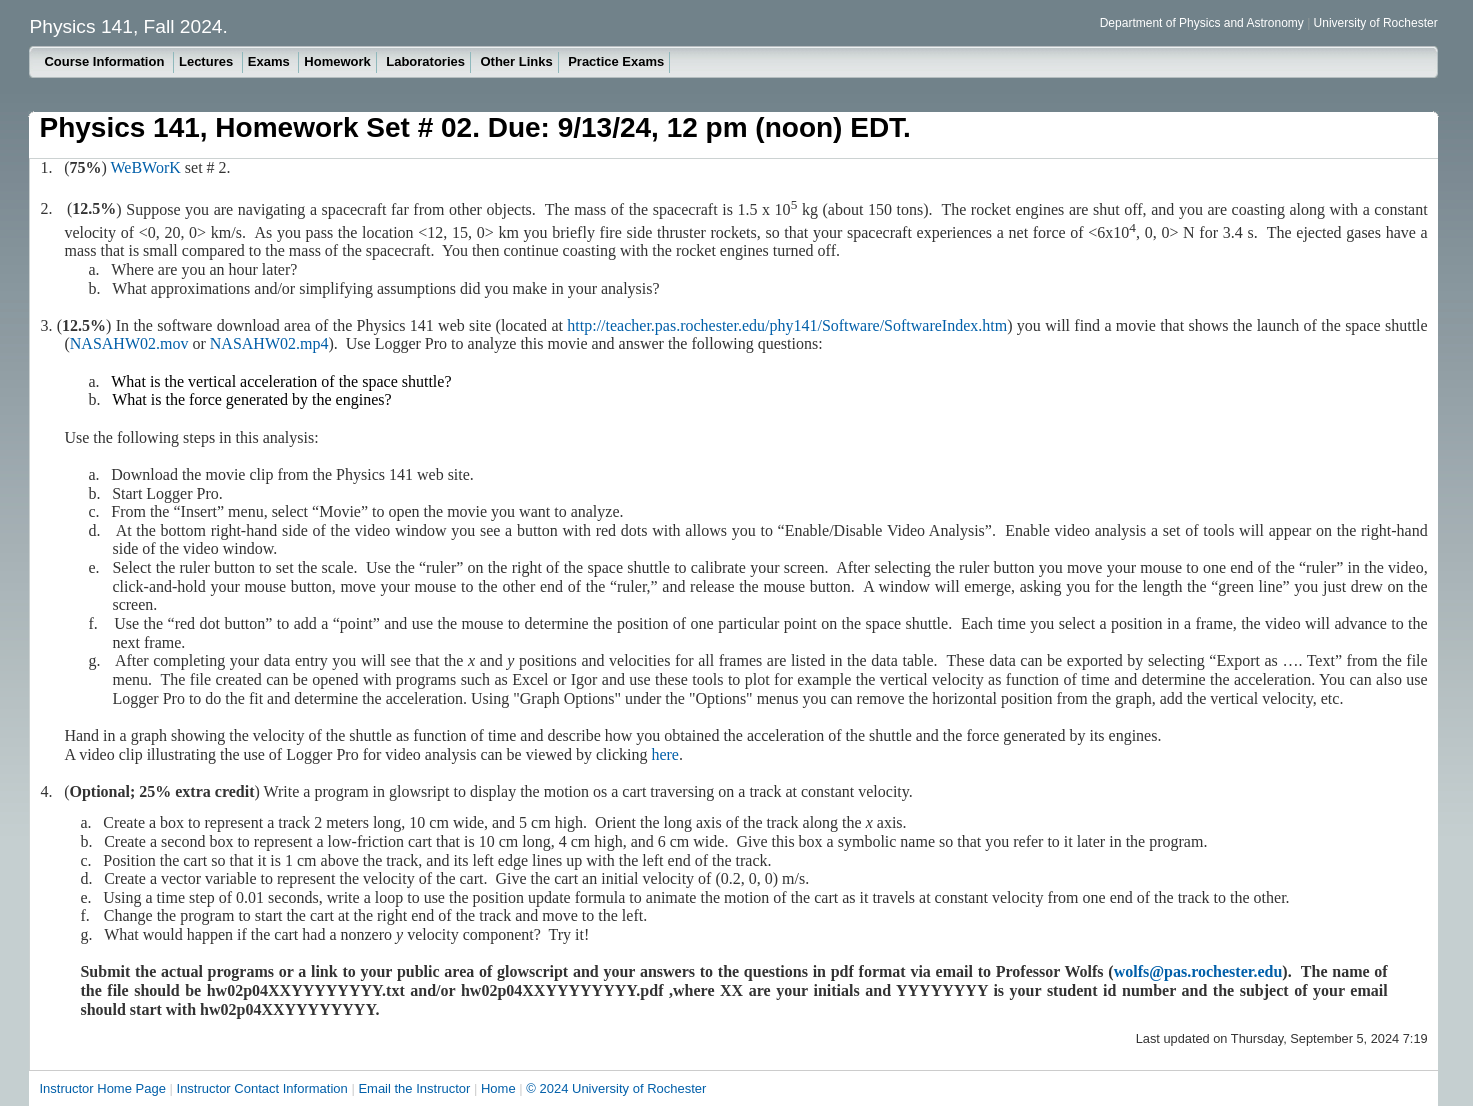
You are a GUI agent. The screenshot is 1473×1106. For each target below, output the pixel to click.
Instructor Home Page (102, 1088)
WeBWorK (146, 167)
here (665, 754)
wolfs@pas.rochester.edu (1198, 971)
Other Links (516, 61)
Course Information (106, 61)
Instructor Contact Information (262, 1088)
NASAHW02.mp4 (269, 343)
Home (498, 1088)
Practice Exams (616, 61)
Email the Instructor (414, 1088)
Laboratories (425, 61)
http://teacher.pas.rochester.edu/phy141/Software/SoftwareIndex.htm (787, 325)
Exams (271, 61)
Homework (337, 61)
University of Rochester (1376, 23)
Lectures (208, 61)
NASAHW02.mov (129, 343)
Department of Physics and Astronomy (1203, 23)
